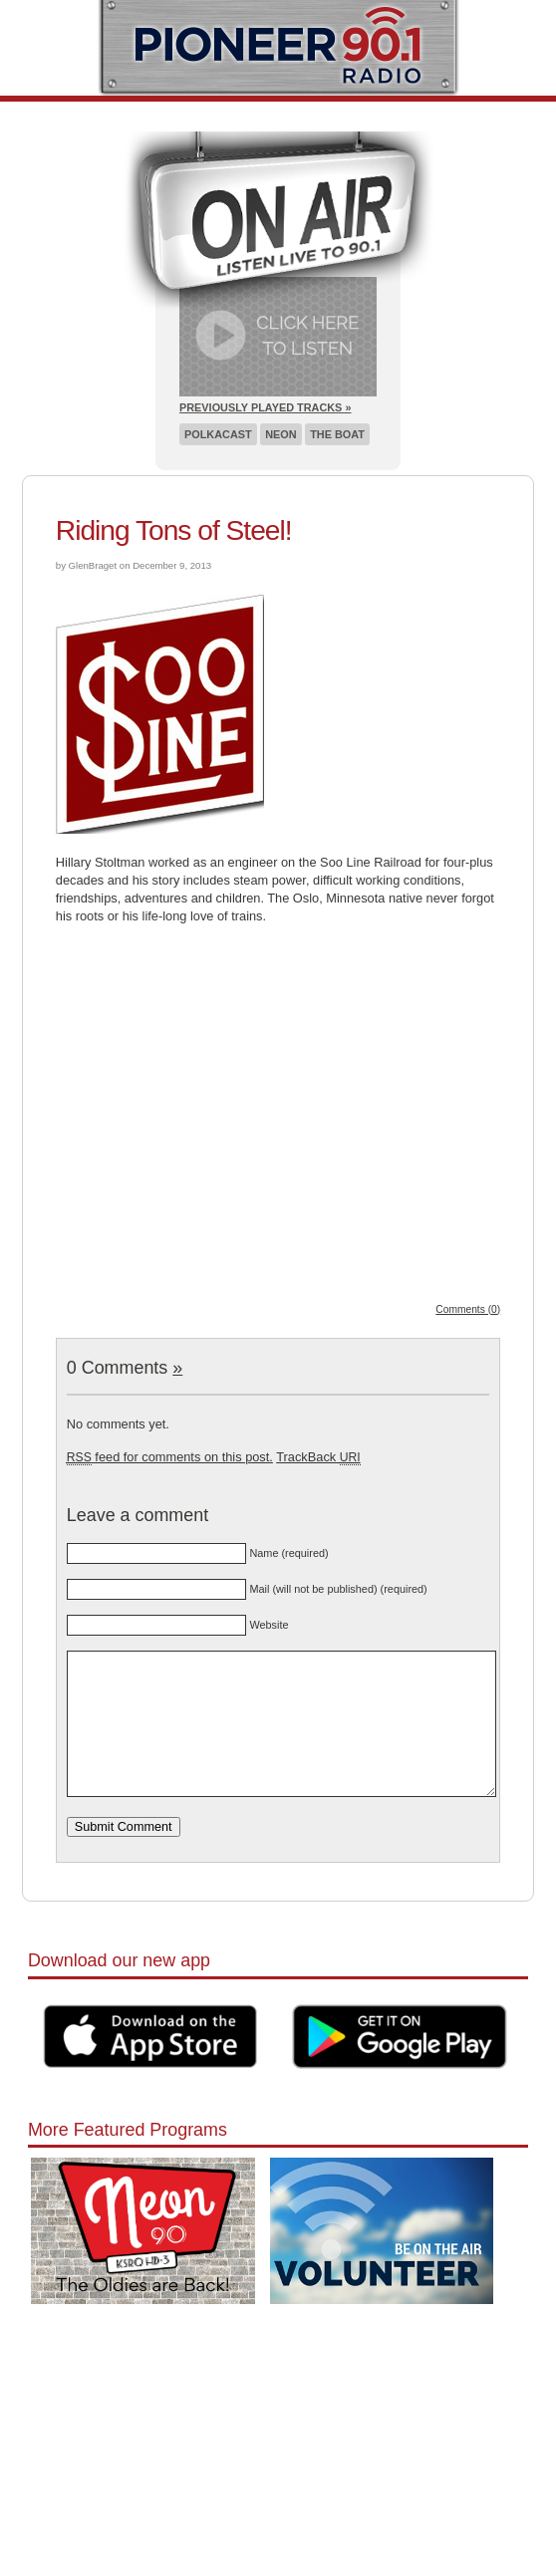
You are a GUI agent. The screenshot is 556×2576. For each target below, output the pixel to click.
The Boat (337, 434)
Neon (280, 434)
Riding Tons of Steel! (174, 530)
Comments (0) (467, 1309)
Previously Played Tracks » (265, 407)
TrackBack (318, 1456)
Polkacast (218, 434)
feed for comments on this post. (170, 1456)
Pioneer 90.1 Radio (278, 48)
